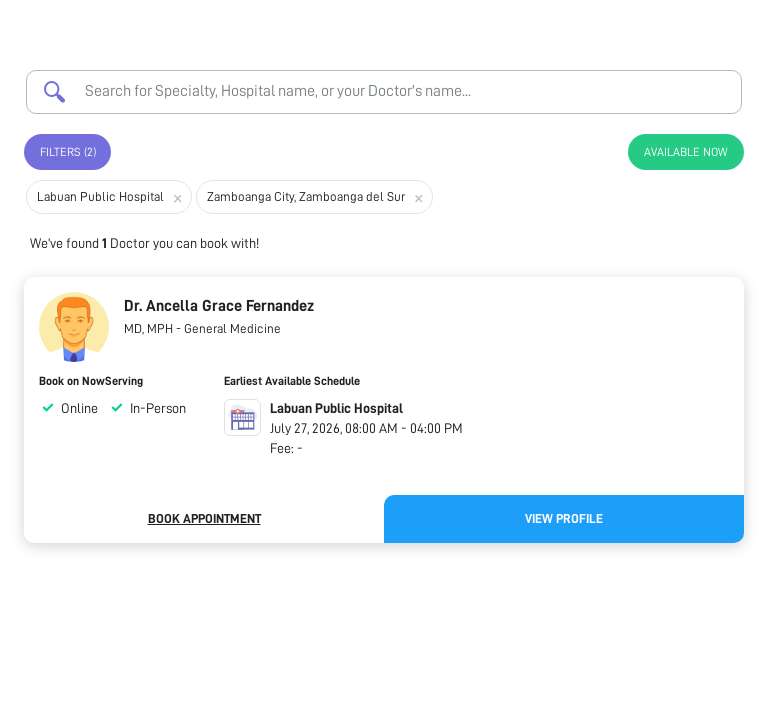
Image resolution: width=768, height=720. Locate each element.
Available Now (686, 152)
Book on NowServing (91, 381)
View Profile (564, 518)
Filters (68, 152)
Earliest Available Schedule (292, 381)
